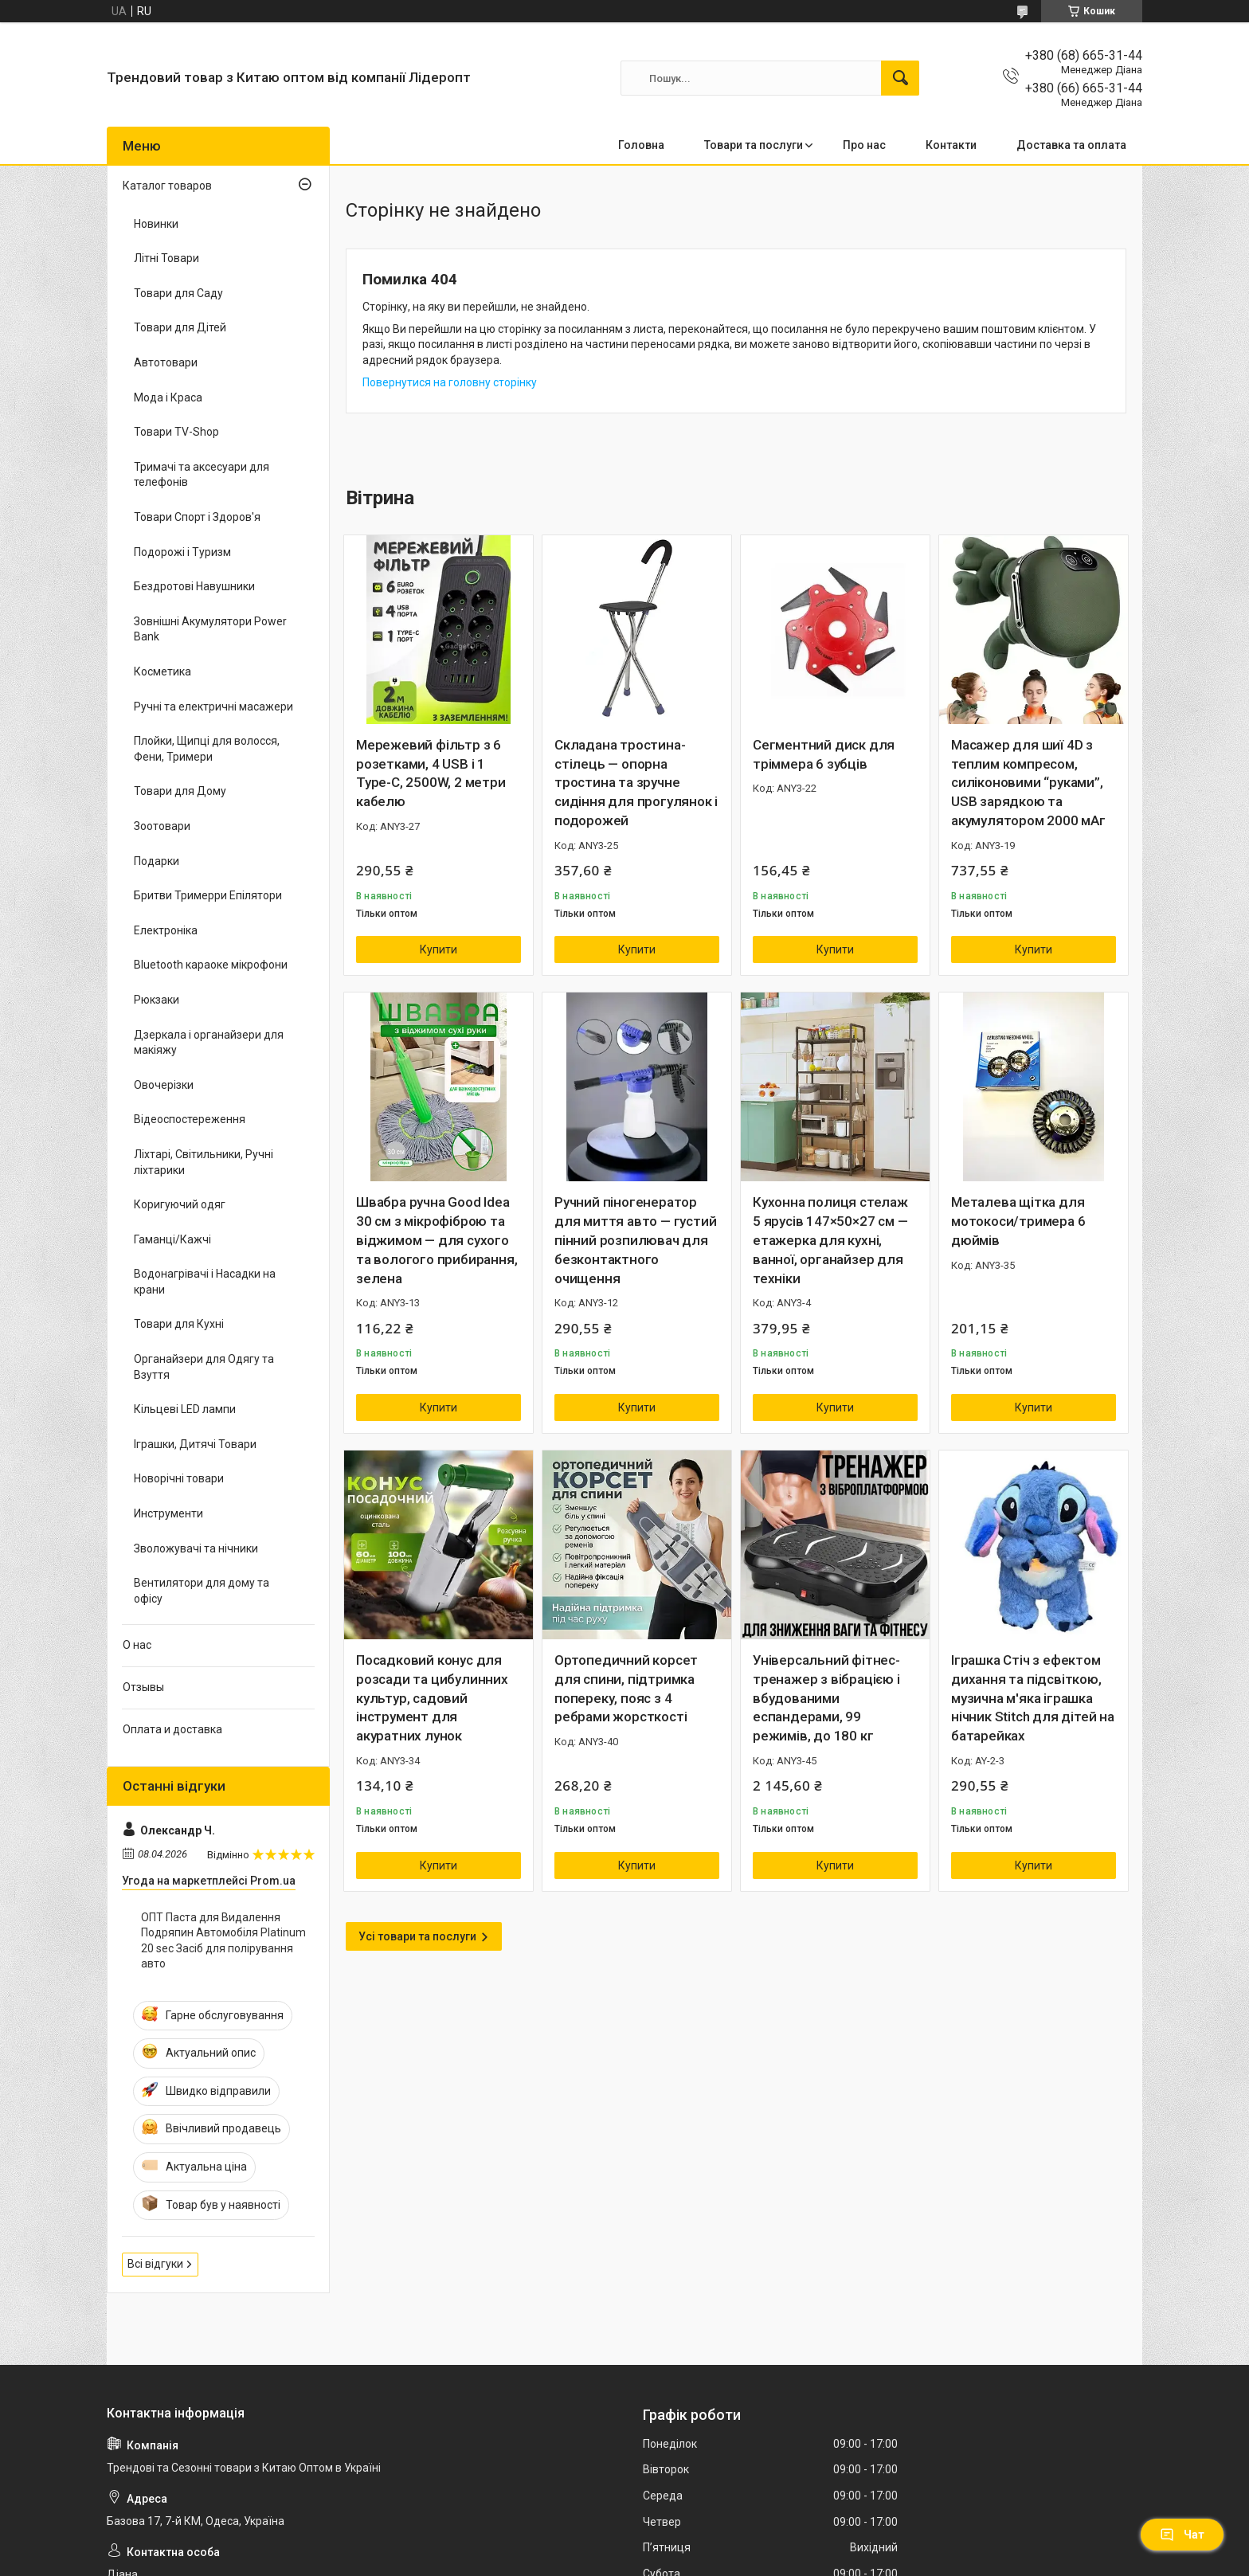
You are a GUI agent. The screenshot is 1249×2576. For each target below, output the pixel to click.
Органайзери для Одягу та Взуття (204, 1367)
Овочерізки (164, 1085)
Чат (1182, 2534)
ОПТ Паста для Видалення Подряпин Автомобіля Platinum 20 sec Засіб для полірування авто (223, 1941)
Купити (438, 949)
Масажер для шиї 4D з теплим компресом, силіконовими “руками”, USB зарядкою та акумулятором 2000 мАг (1028, 782)
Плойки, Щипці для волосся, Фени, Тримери (207, 748)
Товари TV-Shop (176, 431)
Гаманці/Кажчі (172, 1239)
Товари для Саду (178, 293)
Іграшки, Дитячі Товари (195, 1444)
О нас (137, 1644)
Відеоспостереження (189, 1119)
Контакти (951, 145)
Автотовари (166, 362)
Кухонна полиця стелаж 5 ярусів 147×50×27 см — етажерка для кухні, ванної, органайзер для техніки (830, 1240)
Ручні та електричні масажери (213, 706)
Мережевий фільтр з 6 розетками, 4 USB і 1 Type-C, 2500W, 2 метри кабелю (431, 773)
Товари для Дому (180, 791)
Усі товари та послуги (417, 1936)
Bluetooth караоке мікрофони (211, 964)
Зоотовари (162, 826)
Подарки (156, 861)
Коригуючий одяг (179, 1204)
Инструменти (168, 1513)
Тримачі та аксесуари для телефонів (201, 474)
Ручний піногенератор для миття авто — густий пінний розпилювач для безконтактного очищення (635, 1240)
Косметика (162, 671)
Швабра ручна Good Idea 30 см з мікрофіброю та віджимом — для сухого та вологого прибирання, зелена (436, 1240)
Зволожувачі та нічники (196, 1548)
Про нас (864, 145)
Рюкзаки (156, 999)
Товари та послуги (753, 145)
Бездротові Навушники (194, 586)
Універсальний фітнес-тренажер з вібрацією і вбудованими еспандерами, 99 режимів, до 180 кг (826, 1698)
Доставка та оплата (1071, 145)
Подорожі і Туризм (182, 552)
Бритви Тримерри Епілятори (208, 895)
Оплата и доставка (172, 1729)
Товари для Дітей (180, 327)
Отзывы (143, 1687)
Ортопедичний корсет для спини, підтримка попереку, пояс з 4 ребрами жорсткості (626, 1688)
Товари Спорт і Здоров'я (197, 517)
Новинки (156, 223)
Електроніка (166, 930)
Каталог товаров (167, 185)
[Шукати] (900, 78)
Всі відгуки (155, 2263)
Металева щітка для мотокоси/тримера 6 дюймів (1018, 1221)
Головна (641, 145)
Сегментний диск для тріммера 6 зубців (824, 754)
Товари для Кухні (179, 1323)
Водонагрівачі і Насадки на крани (205, 1281)
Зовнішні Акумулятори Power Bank (210, 629)
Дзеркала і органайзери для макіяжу (209, 1042)
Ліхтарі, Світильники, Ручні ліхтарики (203, 1162)
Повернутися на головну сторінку (449, 382)
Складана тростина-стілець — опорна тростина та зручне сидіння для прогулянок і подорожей (636, 782)
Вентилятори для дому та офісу (201, 1590)
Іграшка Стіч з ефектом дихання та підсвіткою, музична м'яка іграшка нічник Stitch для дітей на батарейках (1032, 1698)
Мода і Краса (168, 397)
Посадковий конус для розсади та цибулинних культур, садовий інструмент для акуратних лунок (432, 1698)
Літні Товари (166, 258)
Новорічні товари (179, 1478)
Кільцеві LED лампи (185, 1409)
